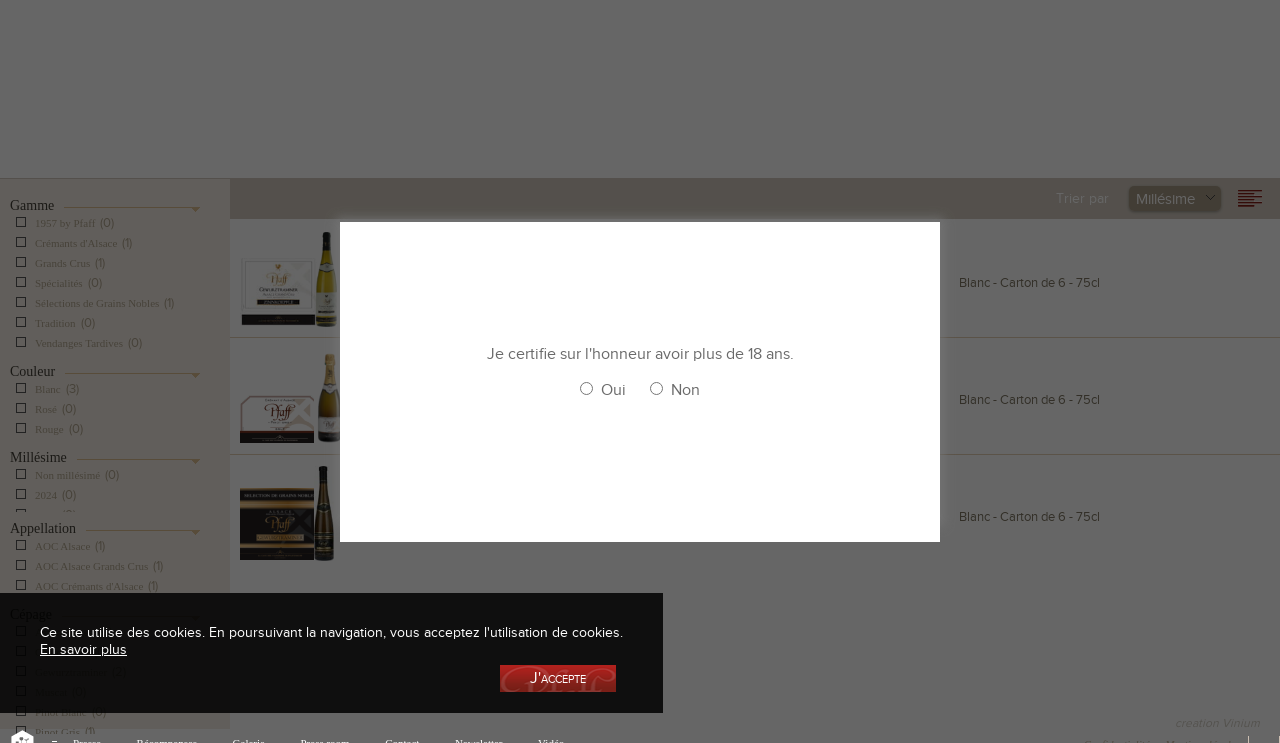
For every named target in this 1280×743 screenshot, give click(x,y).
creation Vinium (1217, 723)
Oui (613, 390)
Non (685, 390)
